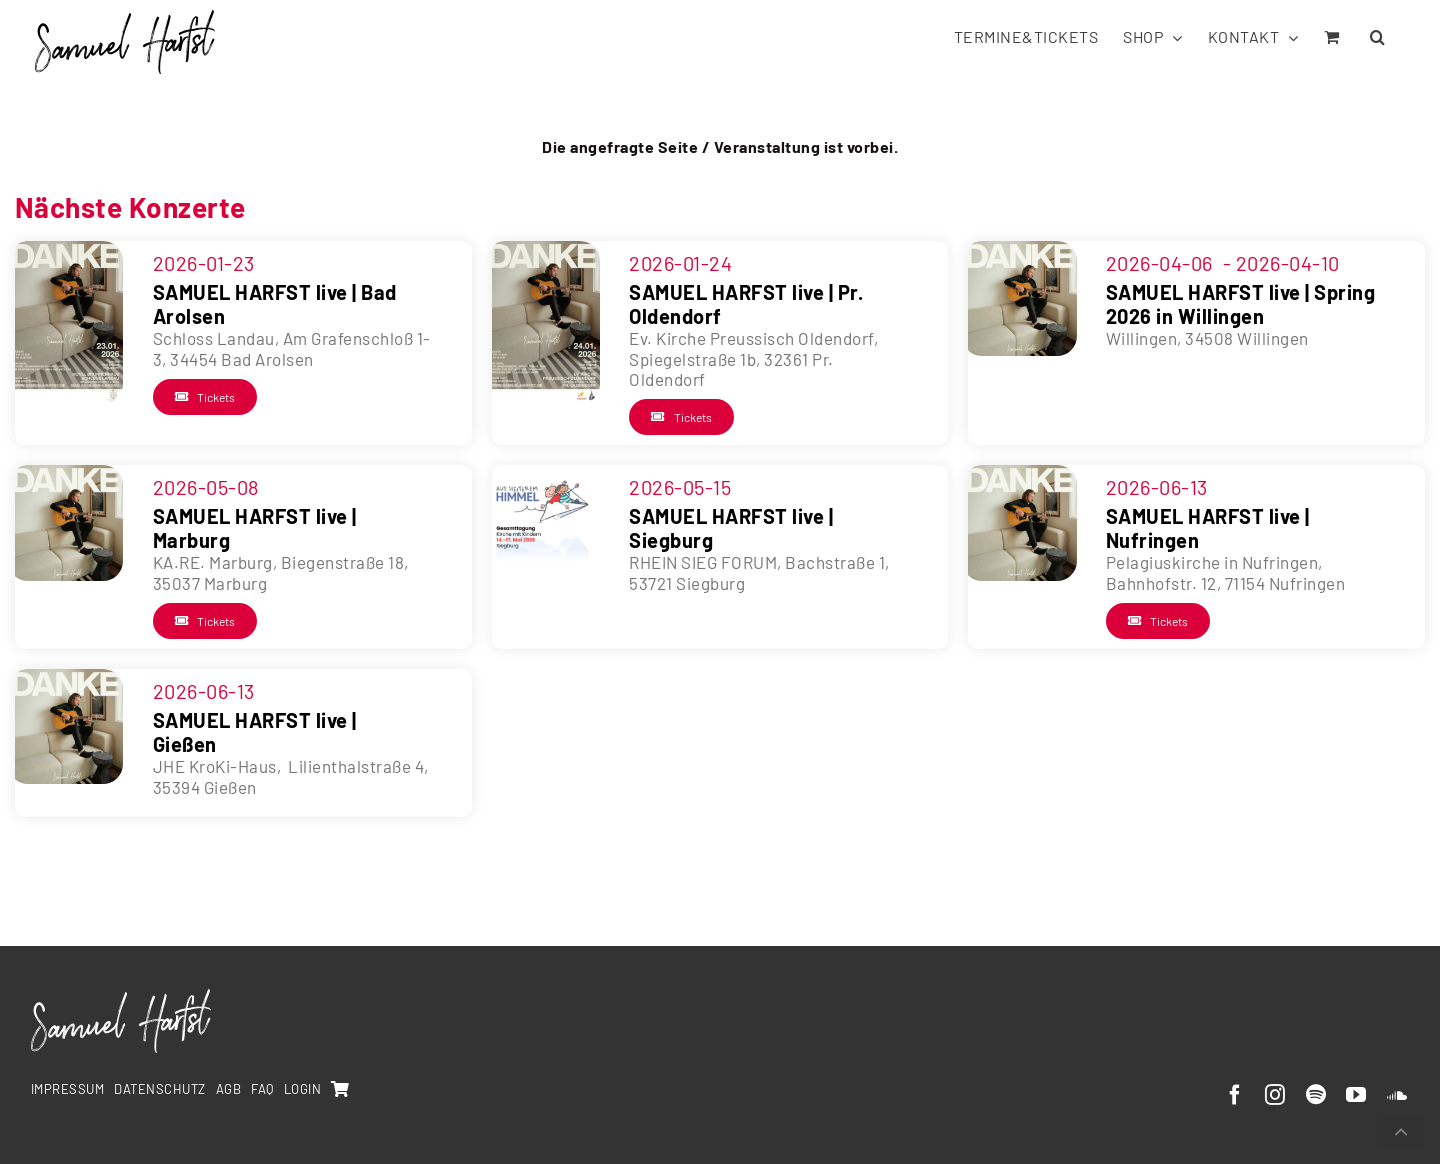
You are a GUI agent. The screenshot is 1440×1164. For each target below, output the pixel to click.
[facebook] (1235, 1095)
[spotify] (1316, 1095)
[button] (1378, 35)
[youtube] (1356, 1095)
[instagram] (1275, 1095)
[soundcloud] (1397, 1095)
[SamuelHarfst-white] (121, 997)
